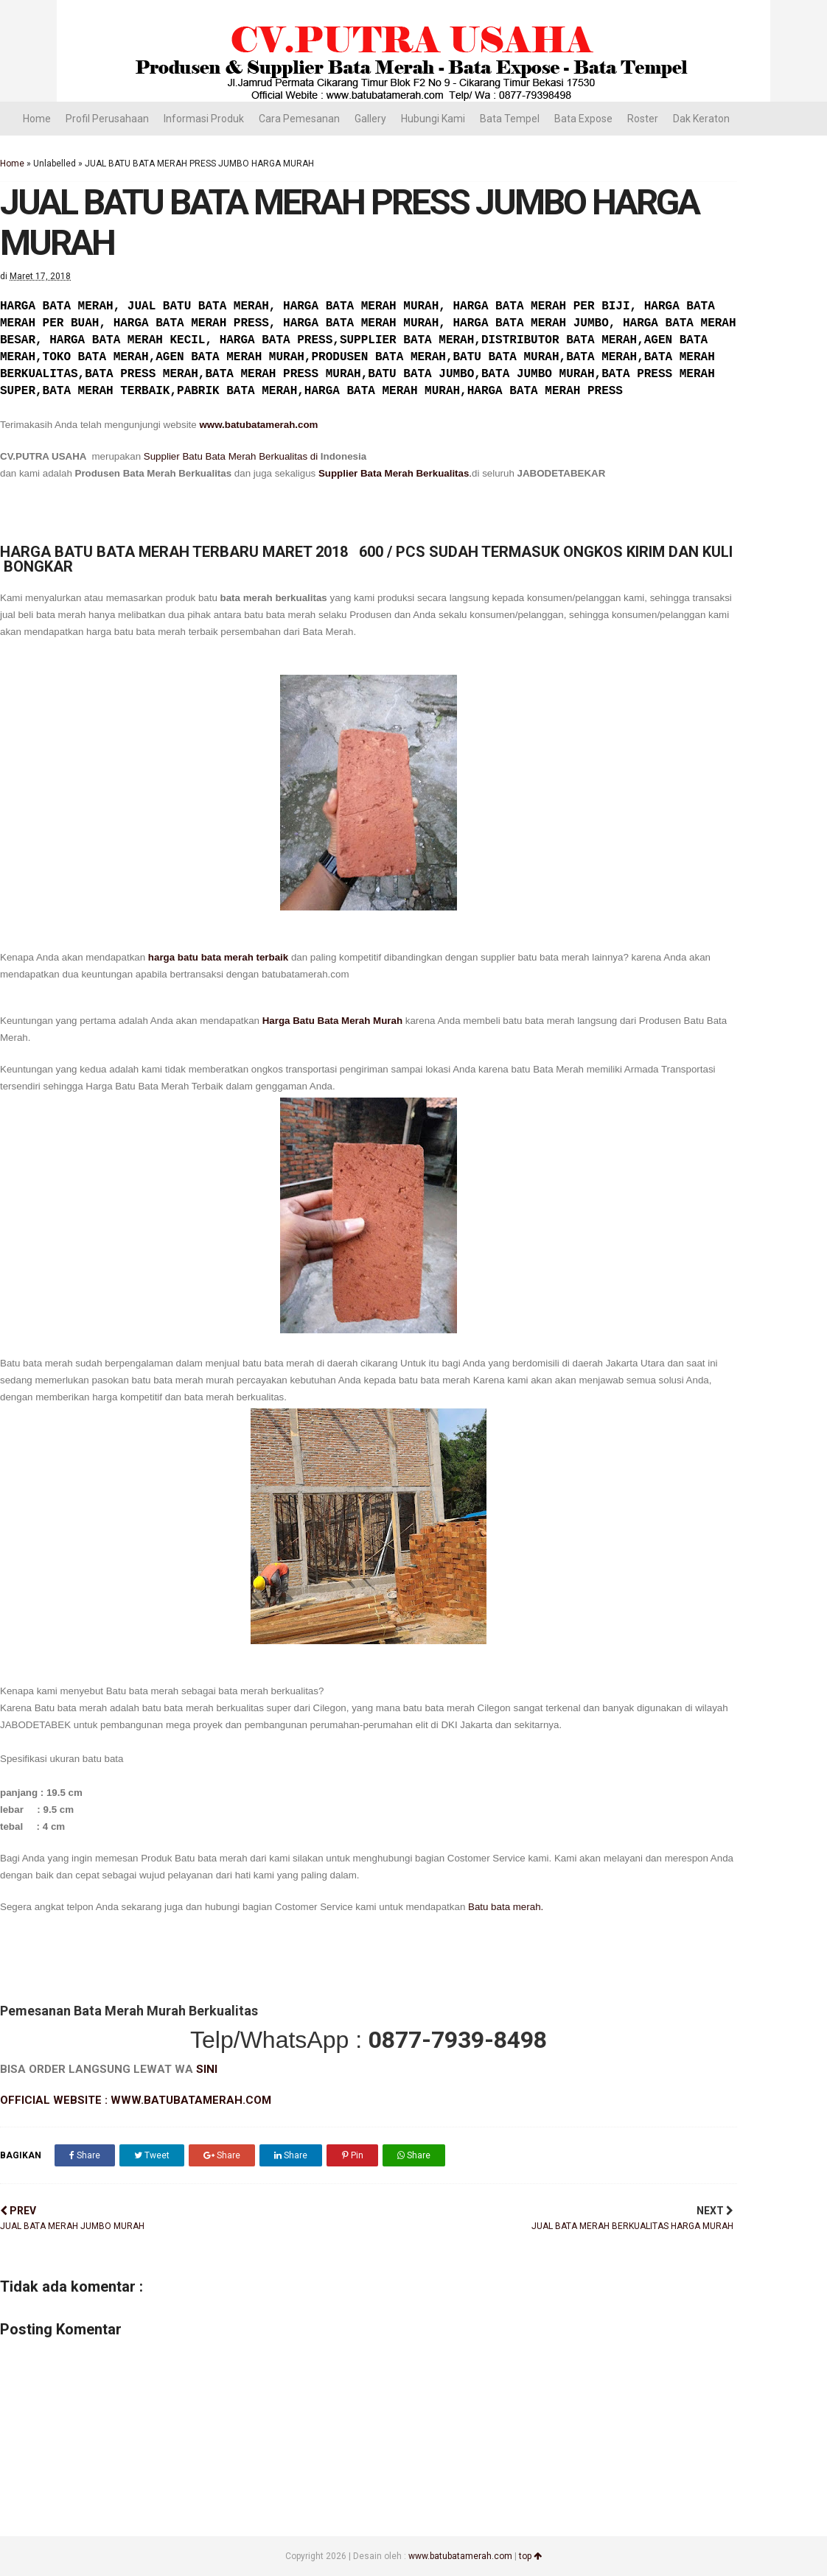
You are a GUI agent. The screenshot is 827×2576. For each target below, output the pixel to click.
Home (37, 118)
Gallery (370, 118)
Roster (642, 118)
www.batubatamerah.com (258, 424)
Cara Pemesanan (299, 118)
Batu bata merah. (505, 1906)
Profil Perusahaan (107, 118)
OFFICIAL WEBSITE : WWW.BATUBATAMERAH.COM (135, 2100)
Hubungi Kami (433, 118)
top (530, 2556)
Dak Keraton (701, 118)
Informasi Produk (204, 118)
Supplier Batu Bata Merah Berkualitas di (232, 456)
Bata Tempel (510, 118)
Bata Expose (583, 118)
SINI (206, 2069)
